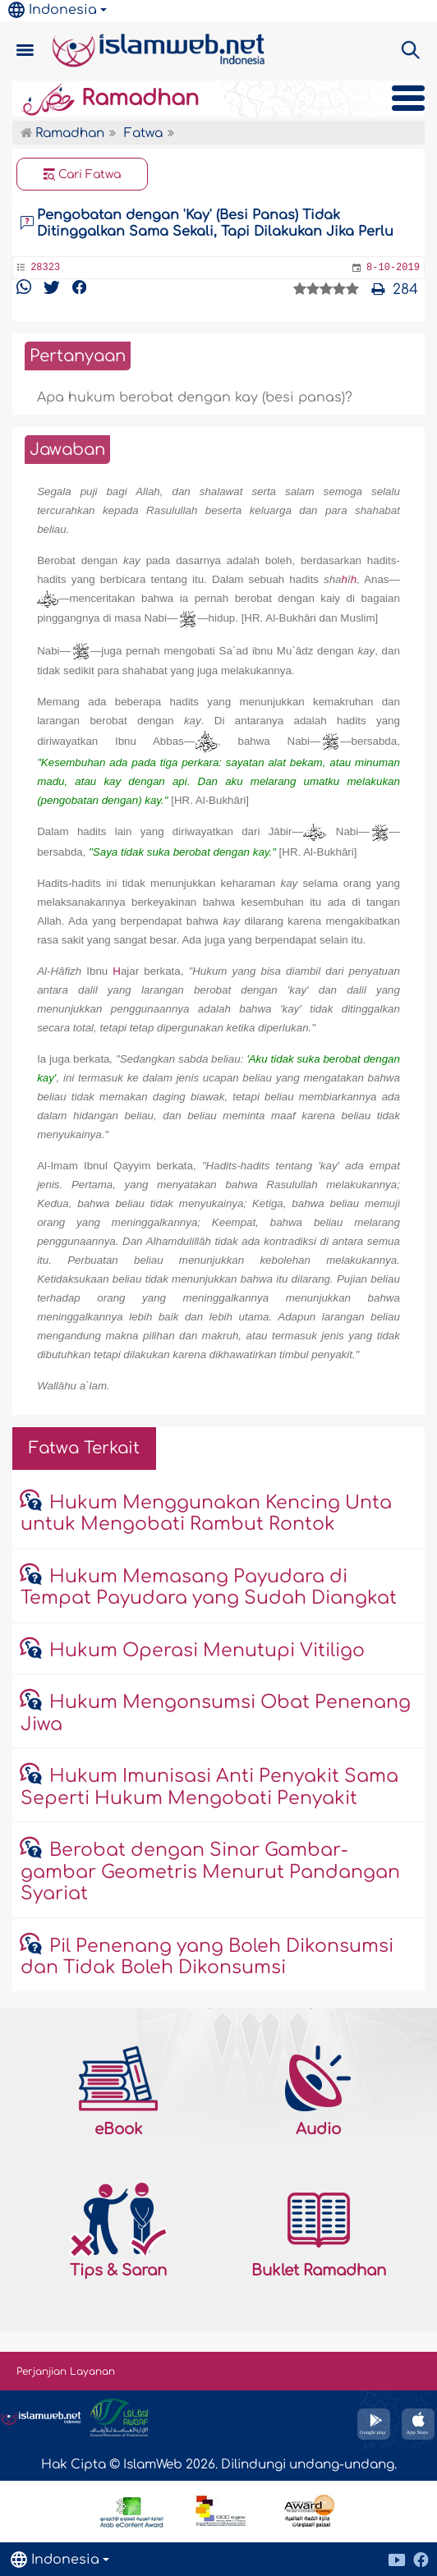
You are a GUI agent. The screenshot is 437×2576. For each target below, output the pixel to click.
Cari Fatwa (83, 174)
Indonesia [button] (52, 10)
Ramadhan (110, 98)
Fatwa (143, 133)
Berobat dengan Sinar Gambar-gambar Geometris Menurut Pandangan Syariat (210, 1871)
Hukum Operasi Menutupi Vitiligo (207, 1650)
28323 (45, 267)
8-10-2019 (393, 267)
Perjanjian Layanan (65, 2371)
